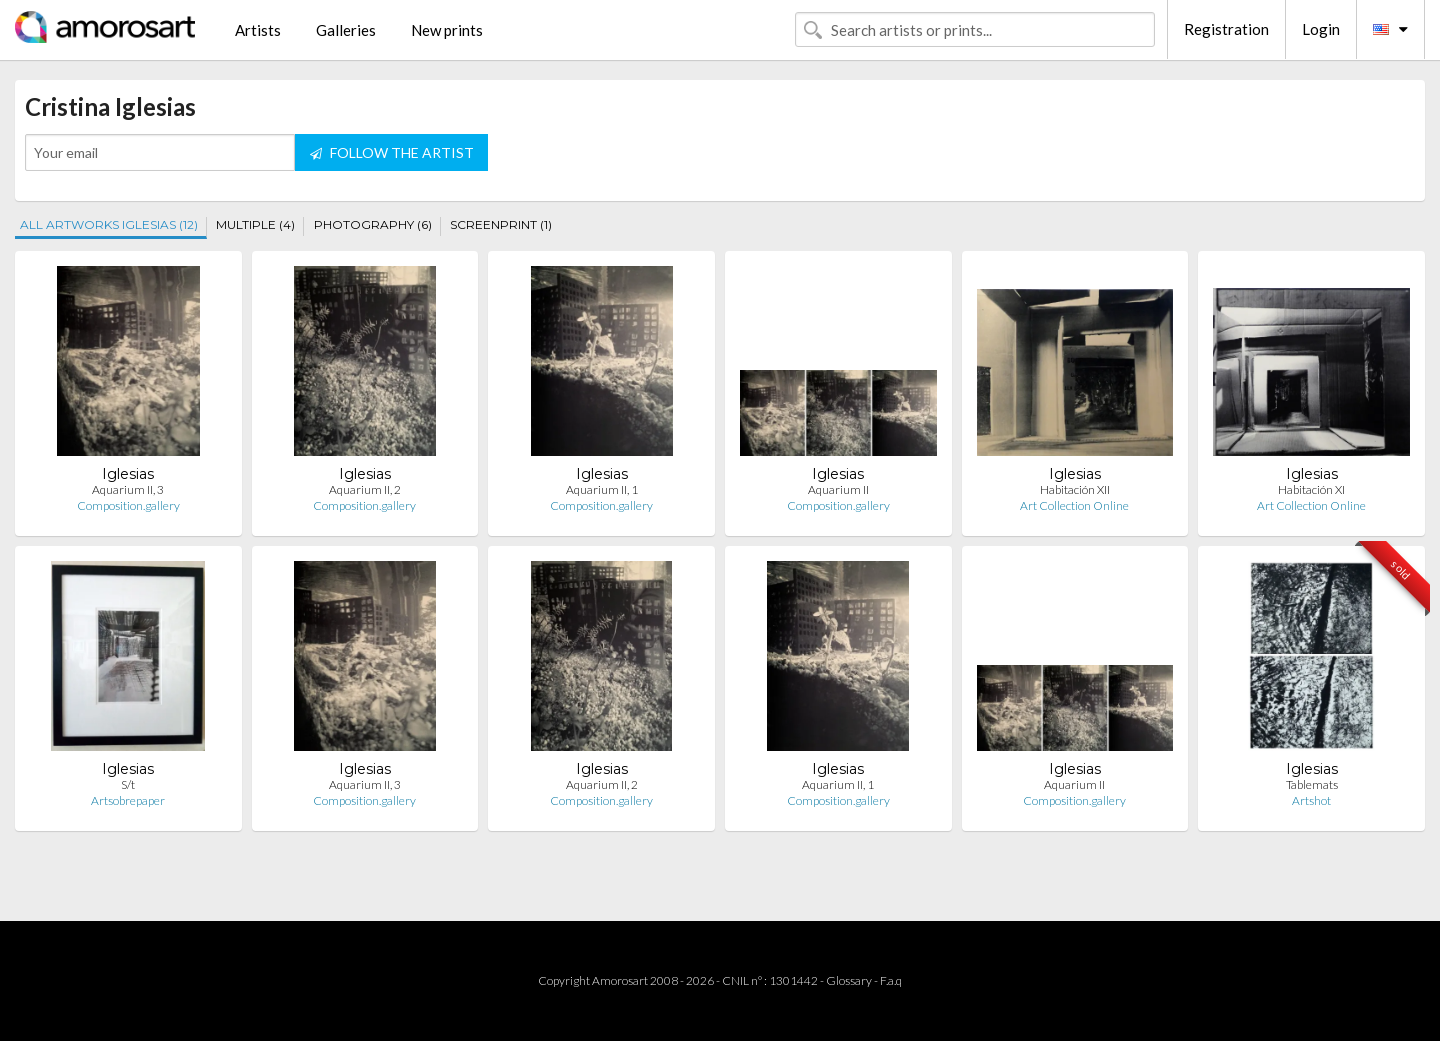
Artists (258, 30)
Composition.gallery (128, 505)
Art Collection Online (1074, 505)
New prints (447, 30)
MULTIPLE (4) (255, 224)
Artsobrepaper (128, 800)
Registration (1226, 29)
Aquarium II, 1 (602, 489)
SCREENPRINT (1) (501, 224)
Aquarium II (838, 489)
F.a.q (891, 980)
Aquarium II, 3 (128, 489)
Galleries (346, 30)
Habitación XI (1311, 489)
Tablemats (1312, 784)
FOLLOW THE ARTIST (392, 152)
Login (1321, 29)
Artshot (1311, 800)
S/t (128, 784)
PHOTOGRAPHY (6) (373, 224)
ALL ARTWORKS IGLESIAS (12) (109, 224)
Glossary (849, 980)
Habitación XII (1075, 489)
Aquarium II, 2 (365, 489)
